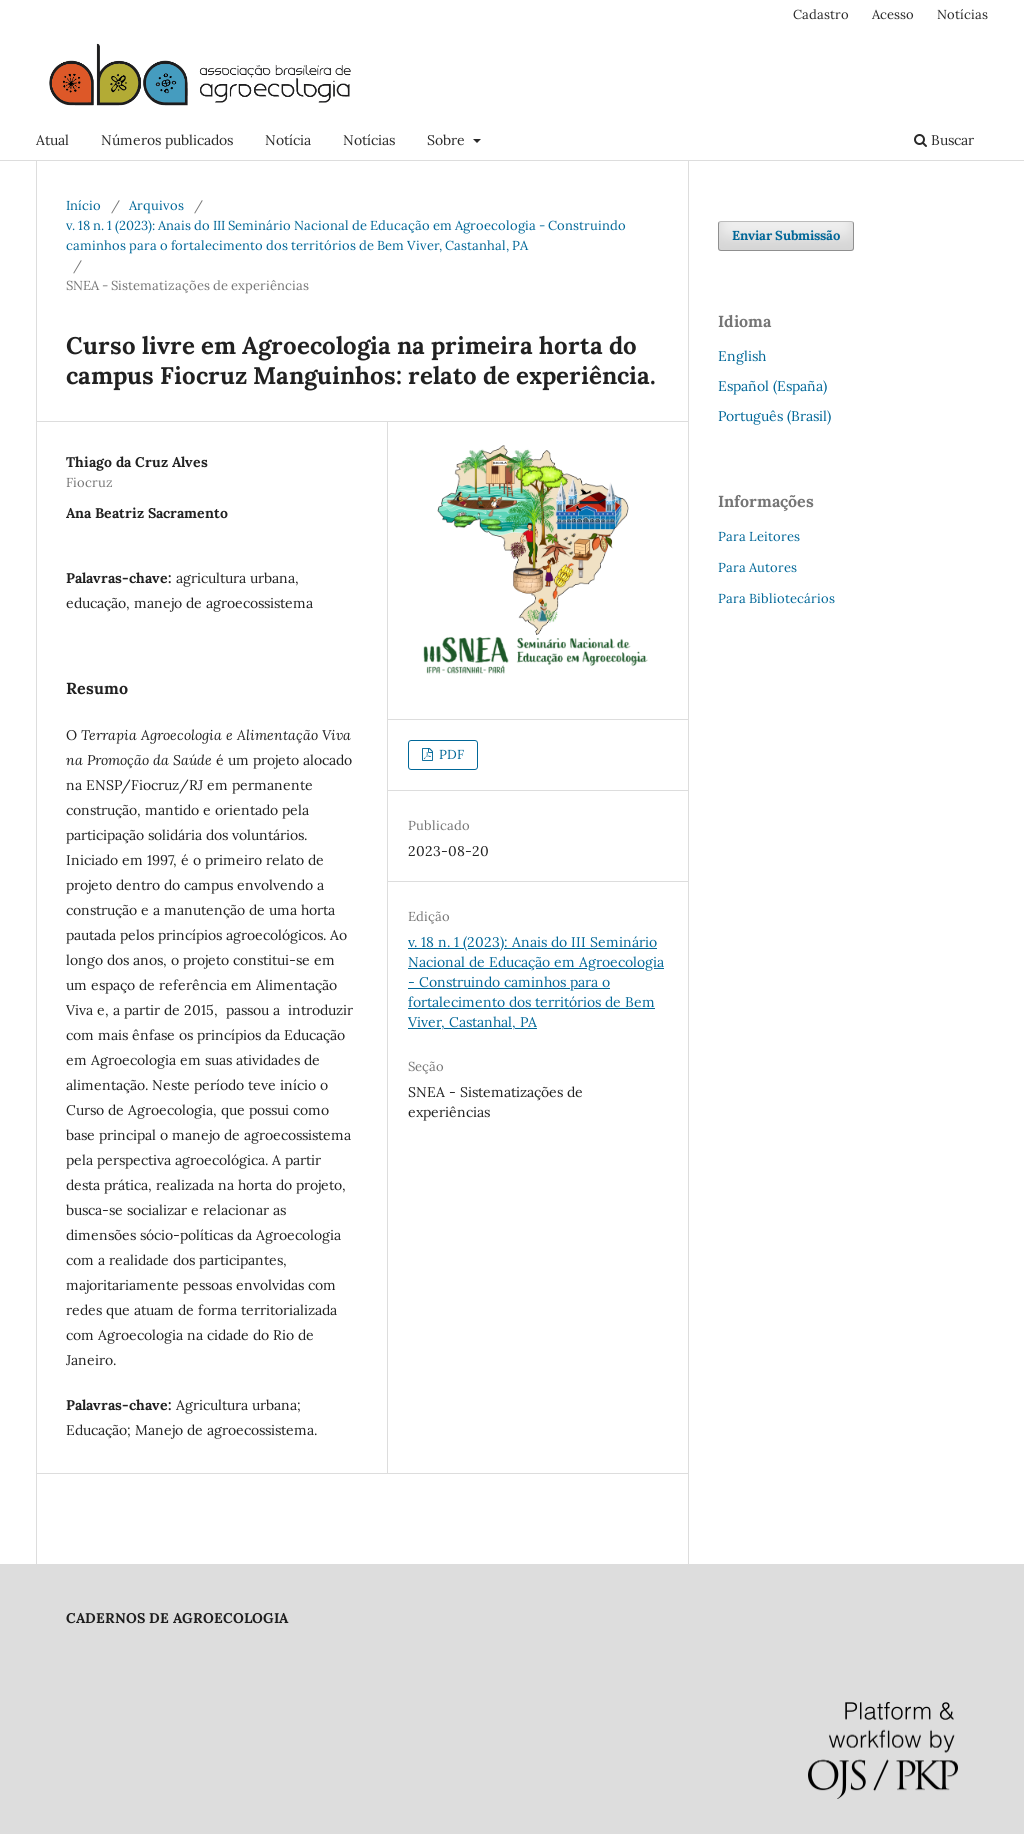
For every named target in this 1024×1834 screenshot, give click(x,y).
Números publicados (167, 140)
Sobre (448, 140)
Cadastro (821, 14)
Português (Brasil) (774, 416)
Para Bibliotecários (776, 598)
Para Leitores (759, 536)
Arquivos (156, 205)
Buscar (944, 140)
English (742, 356)
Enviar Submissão (786, 235)
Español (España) (772, 386)
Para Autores (757, 567)
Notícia (288, 140)
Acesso (893, 14)
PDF (450, 754)
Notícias (369, 140)
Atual (52, 140)
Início (83, 205)
